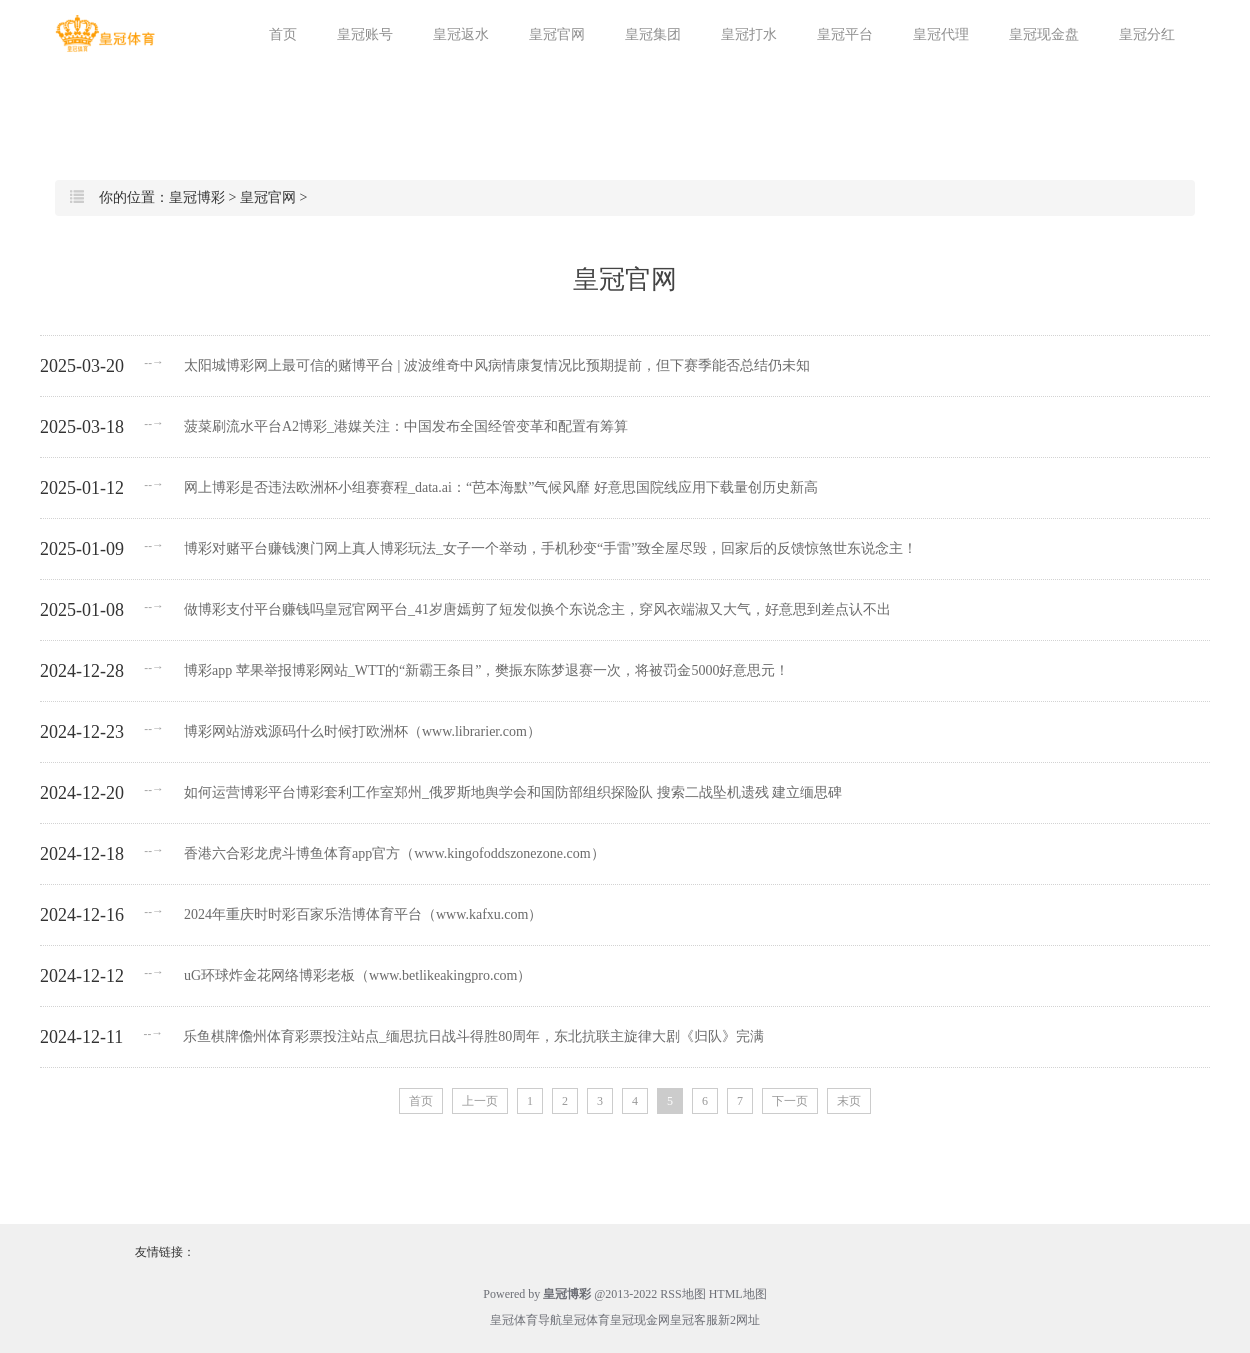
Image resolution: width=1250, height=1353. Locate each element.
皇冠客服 (694, 1320)
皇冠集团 (653, 34)
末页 (849, 1101)
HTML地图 (738, 1294)
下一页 (790, 1101)
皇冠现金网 (640, 1320)
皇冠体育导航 (526, 1320)
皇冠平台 (845, 34)
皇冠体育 (586, 1320)
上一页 (480, 1101)
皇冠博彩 (197, 197)
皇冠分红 (1147, 34)
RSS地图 (682, 1294)
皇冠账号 (365, 34)
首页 (283, 34)
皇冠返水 (461, 34)
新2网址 (739, 1320)
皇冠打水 (749, 34)
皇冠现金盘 (1044, 34)
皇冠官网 (557, 34)
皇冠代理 (941, 34)
